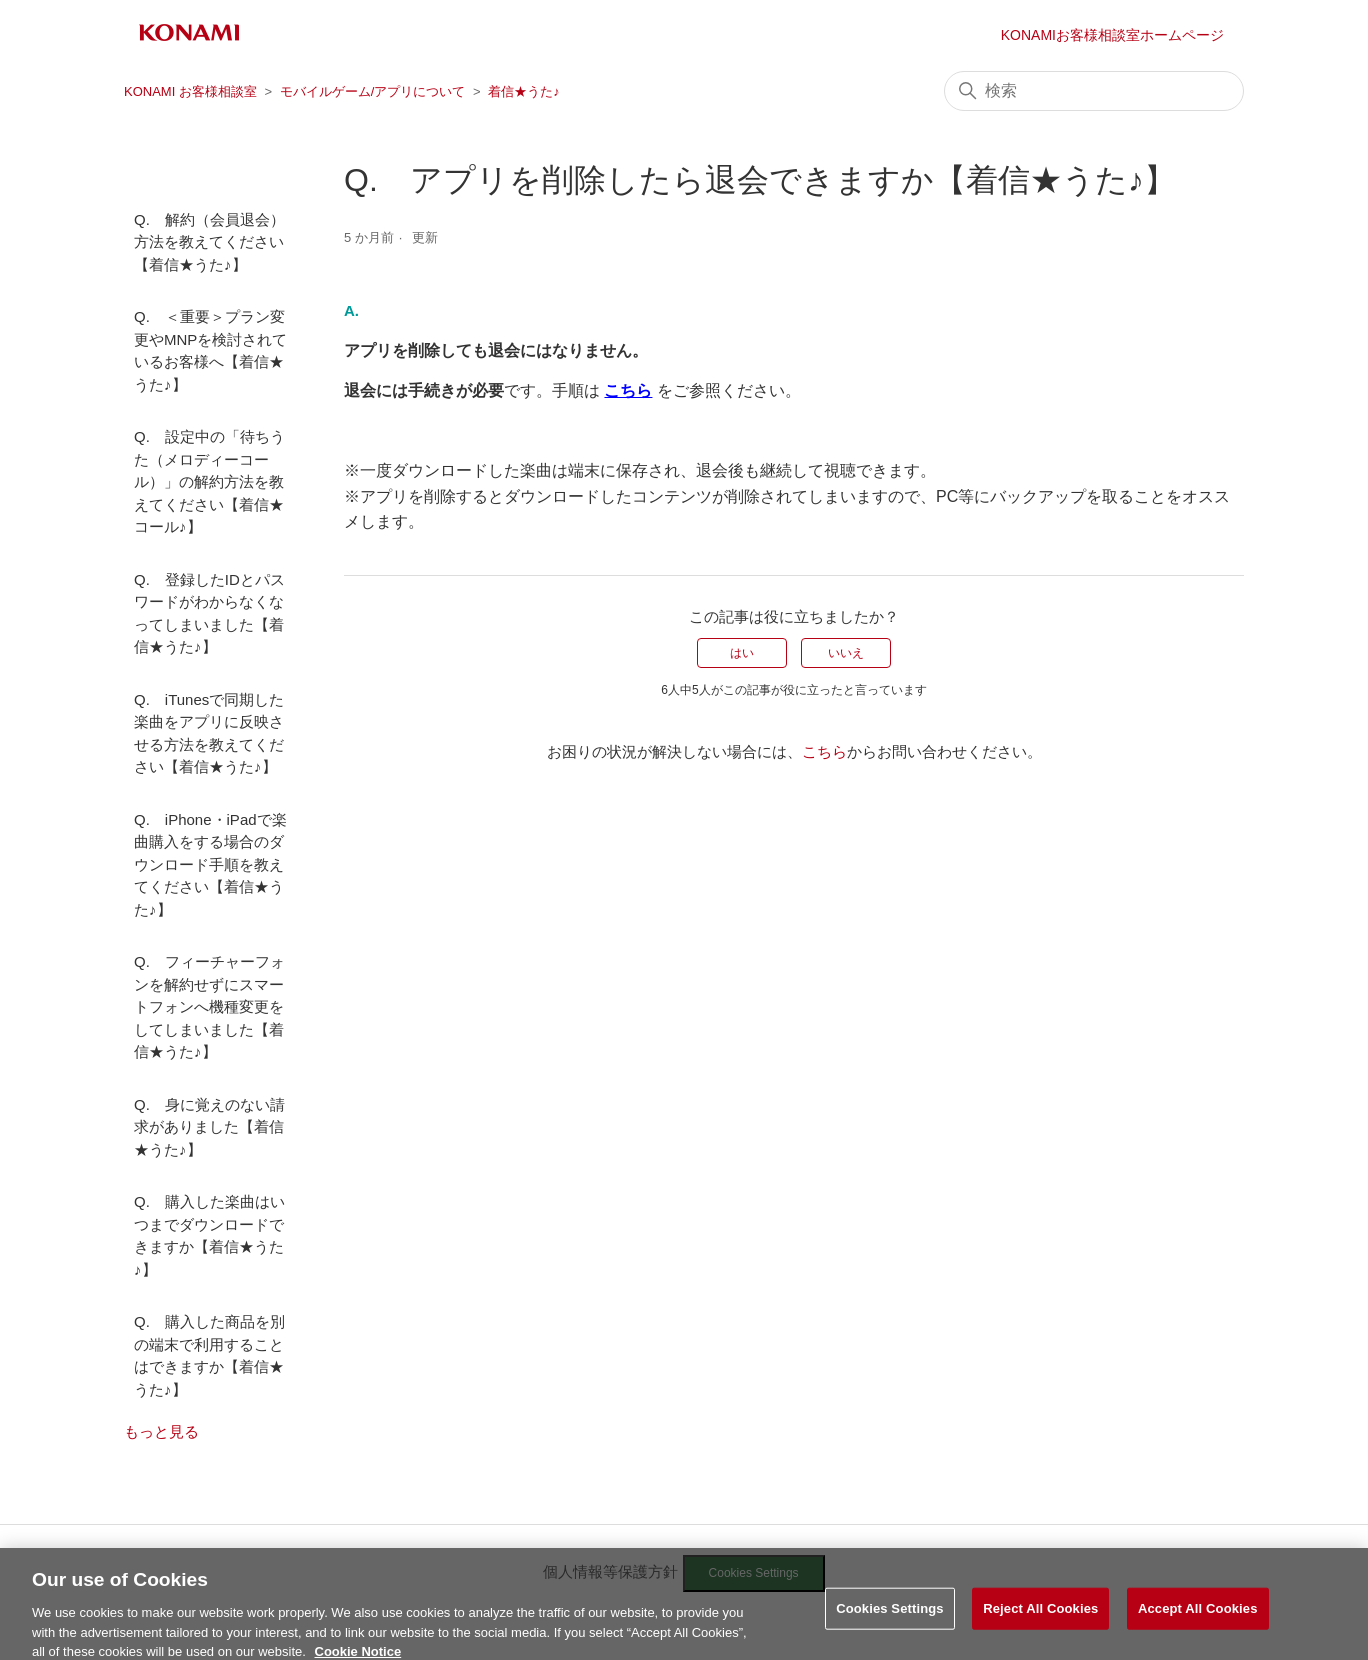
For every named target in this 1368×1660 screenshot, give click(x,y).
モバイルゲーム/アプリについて (373, 91)
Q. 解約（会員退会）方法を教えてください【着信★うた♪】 (209, 242)
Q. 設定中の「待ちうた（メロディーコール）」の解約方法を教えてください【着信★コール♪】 (209, 481)
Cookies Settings (890, 1619)
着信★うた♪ (524, 91)
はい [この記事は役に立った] (742, 653)
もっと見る (161, 1431)
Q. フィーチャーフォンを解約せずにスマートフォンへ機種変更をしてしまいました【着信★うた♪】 (209, 1006)
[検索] (1094, 91)
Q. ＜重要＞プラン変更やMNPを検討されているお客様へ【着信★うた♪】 (210, 350)
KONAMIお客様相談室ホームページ (1112, 35)
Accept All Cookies (1198, 1619)
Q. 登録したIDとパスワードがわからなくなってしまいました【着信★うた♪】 (209, 613)
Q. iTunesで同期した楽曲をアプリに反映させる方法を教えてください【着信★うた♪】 (209, 733)
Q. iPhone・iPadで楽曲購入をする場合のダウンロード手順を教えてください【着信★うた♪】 (210, 864)
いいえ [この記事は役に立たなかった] (846, 653)
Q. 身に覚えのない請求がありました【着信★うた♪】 (209, 1127)
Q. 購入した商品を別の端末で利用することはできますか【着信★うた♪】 (209, 1355)
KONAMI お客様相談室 (190, 91)
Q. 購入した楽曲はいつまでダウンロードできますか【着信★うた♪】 (209, 1235)
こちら (824, 751)
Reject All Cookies (1040, 1619)
